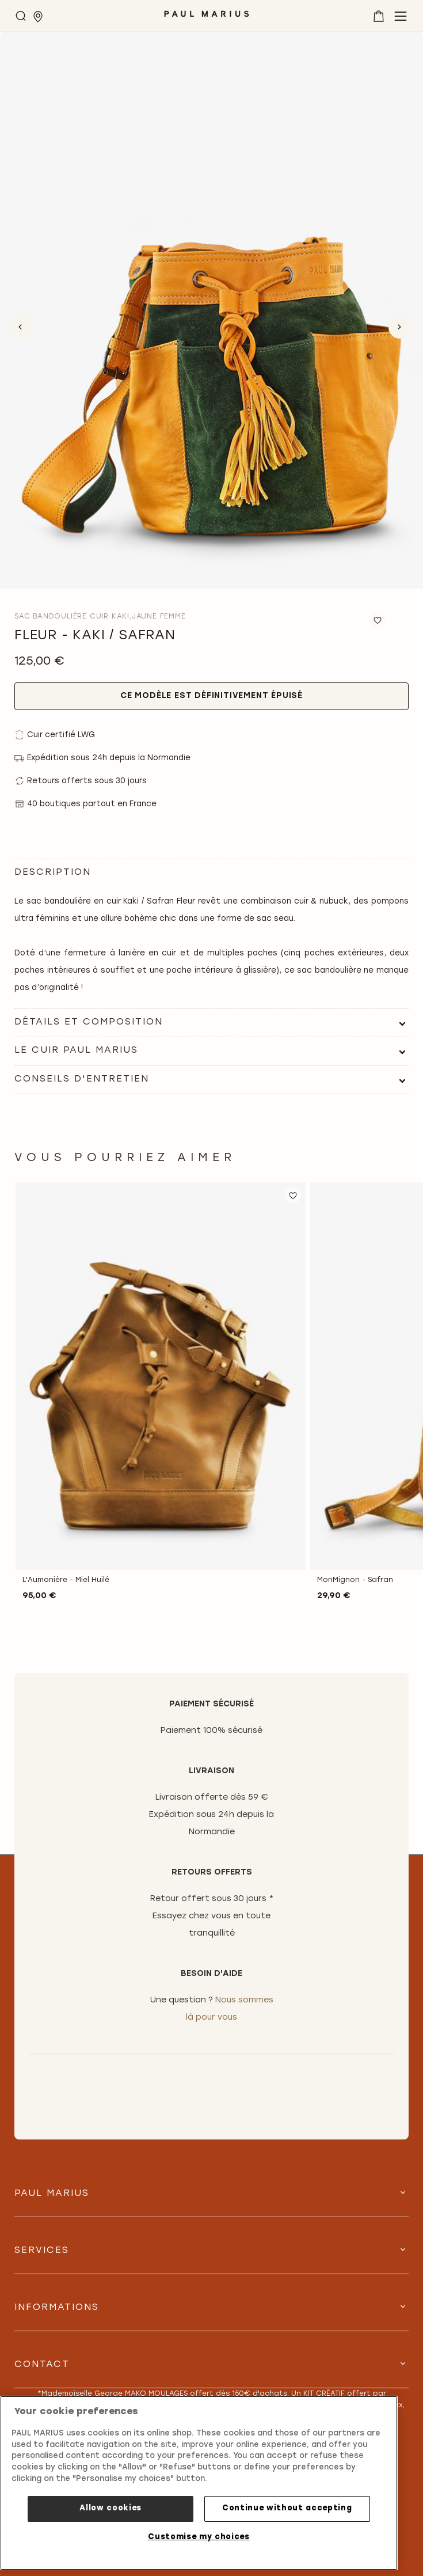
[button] (293, 1195)
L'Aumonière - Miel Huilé (65, 1580)
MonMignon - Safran (355, 1580)
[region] (199, 2483)
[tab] (211, 1022)
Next (399, 327)
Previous (23, 327)
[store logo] (207, 18)
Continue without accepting (287, 2508)
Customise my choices (198, 2537)
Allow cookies (110, 2508)
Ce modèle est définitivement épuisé (211, 696)
